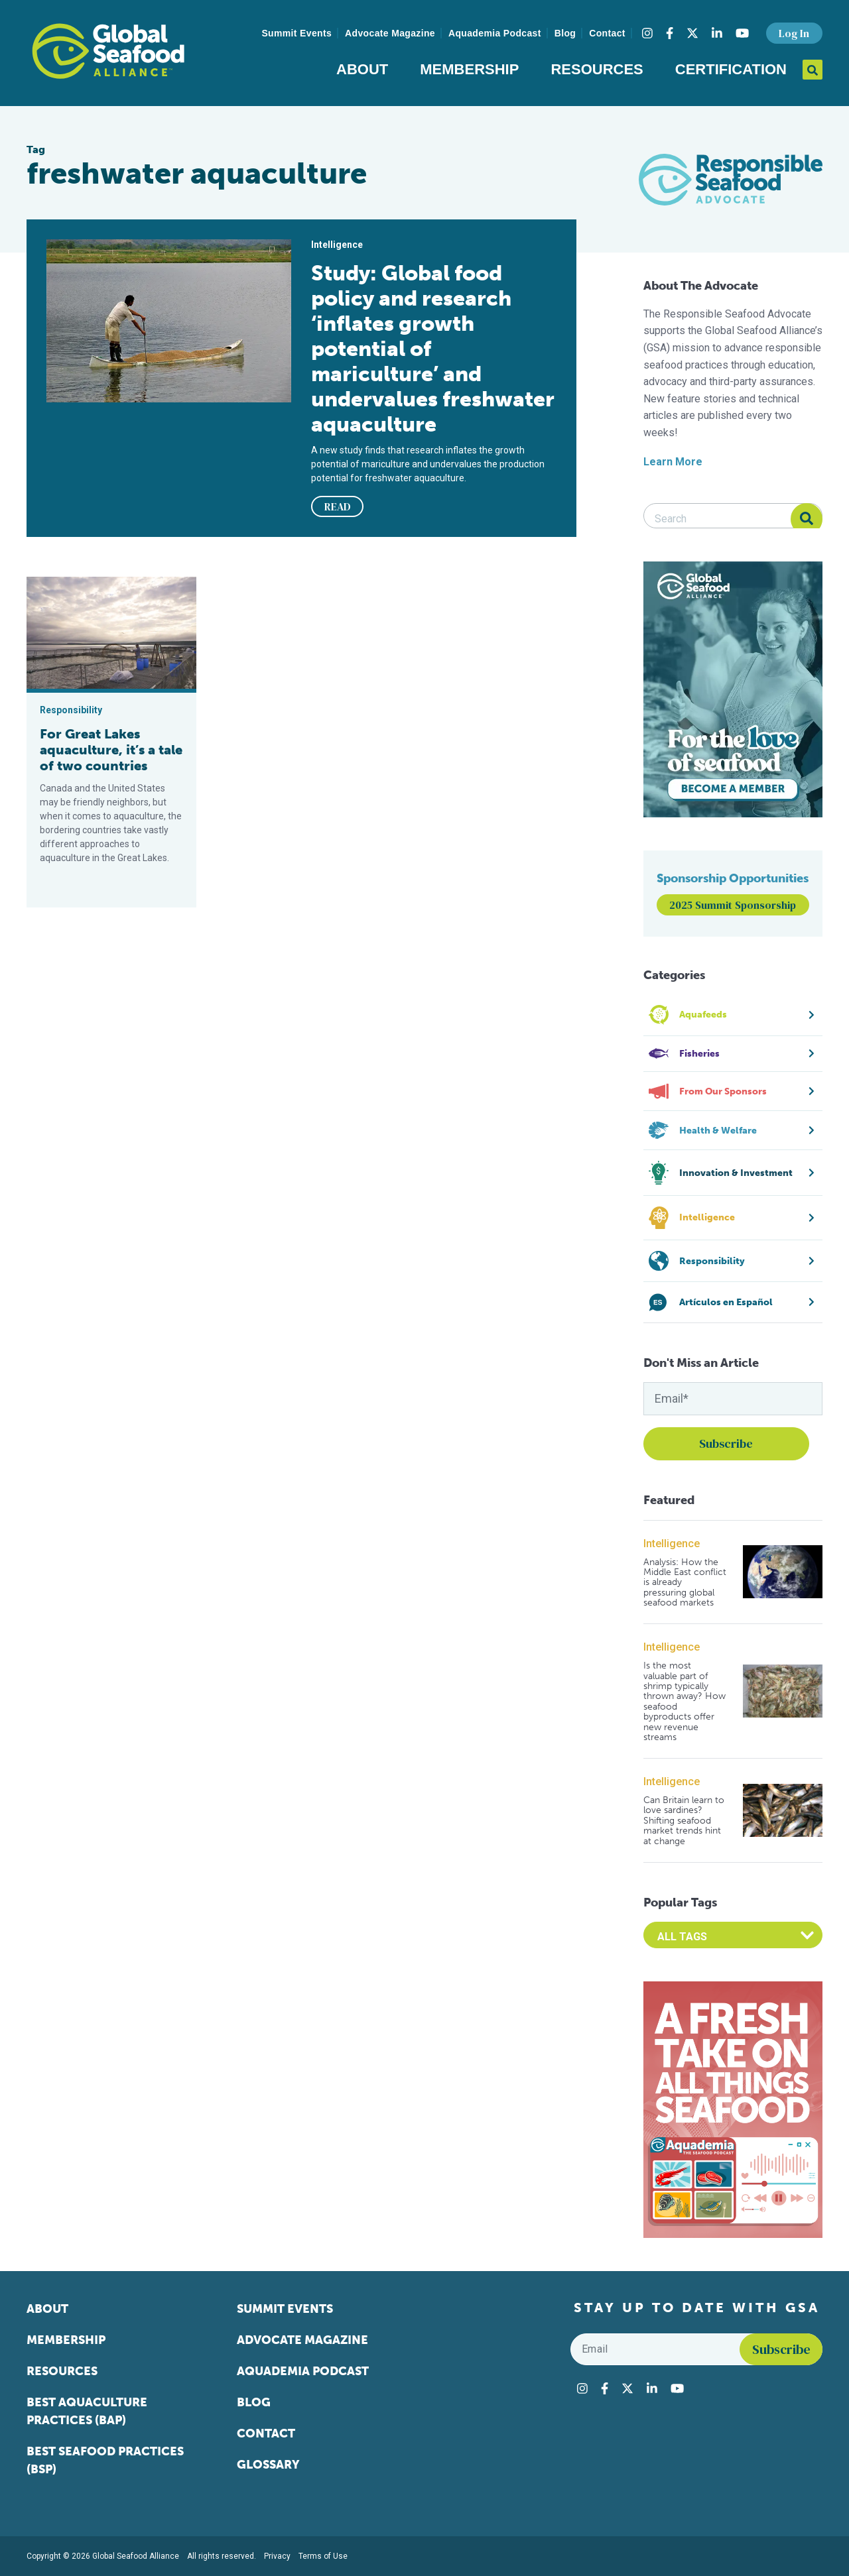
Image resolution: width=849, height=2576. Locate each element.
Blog (565, 33)
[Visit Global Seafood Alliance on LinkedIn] (717, 33)
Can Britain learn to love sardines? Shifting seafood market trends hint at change (683, 1820)
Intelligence (671, 1543)
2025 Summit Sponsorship (732, 905)
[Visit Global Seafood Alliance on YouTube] (742, 33)
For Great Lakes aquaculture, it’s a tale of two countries (111, 750)
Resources (597, 69)
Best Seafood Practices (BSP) (105, 2460)
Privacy (277, 2556)
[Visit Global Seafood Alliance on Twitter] (692, 33)
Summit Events (296, 33)
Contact (607, 33)
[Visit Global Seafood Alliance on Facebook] (669, 33)
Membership (469, 69)
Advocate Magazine (390, 33)
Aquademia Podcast (494, 33)
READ (337, 506)
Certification (731, 69)
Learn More (672, 461)
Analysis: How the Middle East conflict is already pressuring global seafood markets (684, 1582)
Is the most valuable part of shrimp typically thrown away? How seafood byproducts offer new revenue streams (684, 1701)
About (362, 69)
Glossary (268, 2464)
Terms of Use (323, 2556)
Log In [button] (794, 33)
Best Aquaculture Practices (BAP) (87, 2411)
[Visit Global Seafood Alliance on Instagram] (647, 33)
